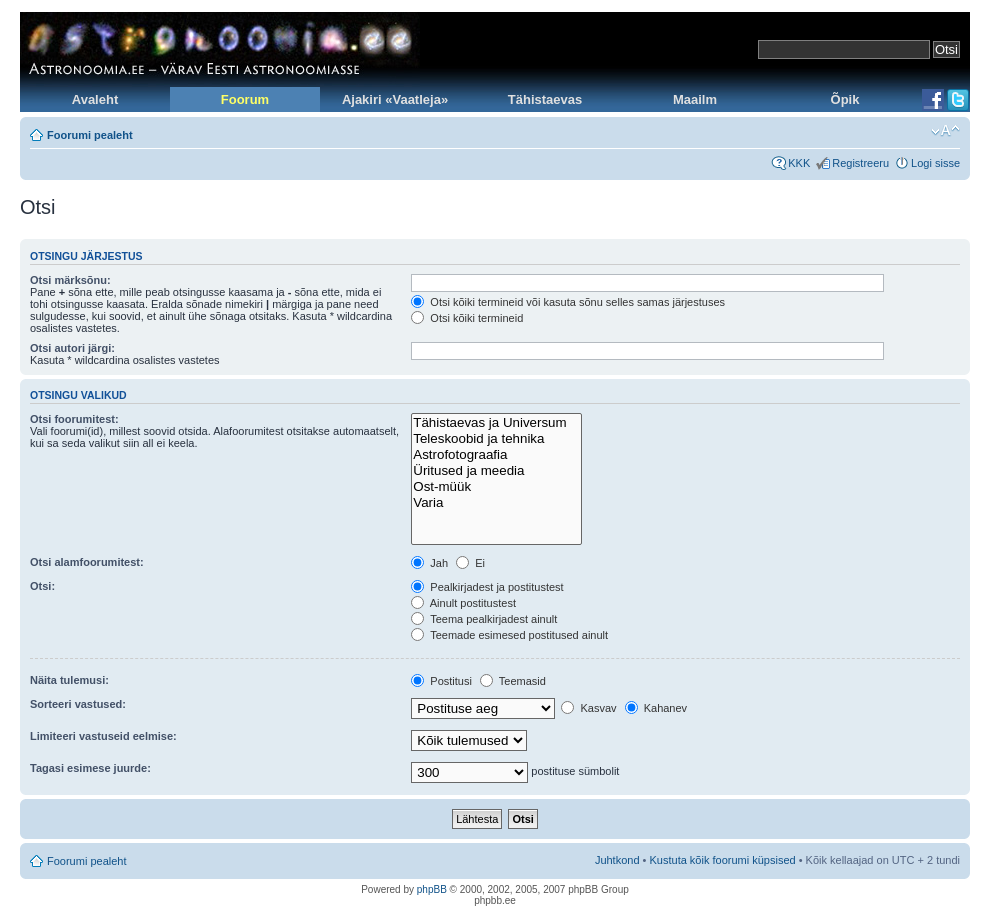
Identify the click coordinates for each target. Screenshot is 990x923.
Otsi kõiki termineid (467, 318)
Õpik (845, 99)
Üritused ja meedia (496, 471)
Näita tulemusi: (69, 680)
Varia (496, 503)
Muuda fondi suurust (945, 131)
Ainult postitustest (463, 603)
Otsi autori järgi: (72, 348)
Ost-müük (496, 487)
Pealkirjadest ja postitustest (487, 587)
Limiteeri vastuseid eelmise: (103, 736)
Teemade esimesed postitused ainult (509, 635)
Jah (429, 563)
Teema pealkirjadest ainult (484, 619)
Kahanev (656, 708)
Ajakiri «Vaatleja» (395, 99)
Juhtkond (617, 860)
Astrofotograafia (496, 455)
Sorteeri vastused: (78, 704)
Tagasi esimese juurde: (90, 768)
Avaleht (95, 99)
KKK (799, 163)
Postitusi (441, 681)
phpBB (432, 889)
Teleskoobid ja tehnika (496, 439)
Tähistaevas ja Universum (496, 423)
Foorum (245, 99)
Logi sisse (935, 163)
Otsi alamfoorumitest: (87, 562)
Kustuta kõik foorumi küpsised (723, 860)
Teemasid (513, 681)
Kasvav (588, 708)
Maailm (695, 99)
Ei (470, 563)
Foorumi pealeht (90, 135)
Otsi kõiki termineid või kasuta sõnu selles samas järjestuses (568, 302)
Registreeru (860, 163)
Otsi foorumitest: (74, 419)
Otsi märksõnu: (70, 280)
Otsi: (42, 586)
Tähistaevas (545, 99)
